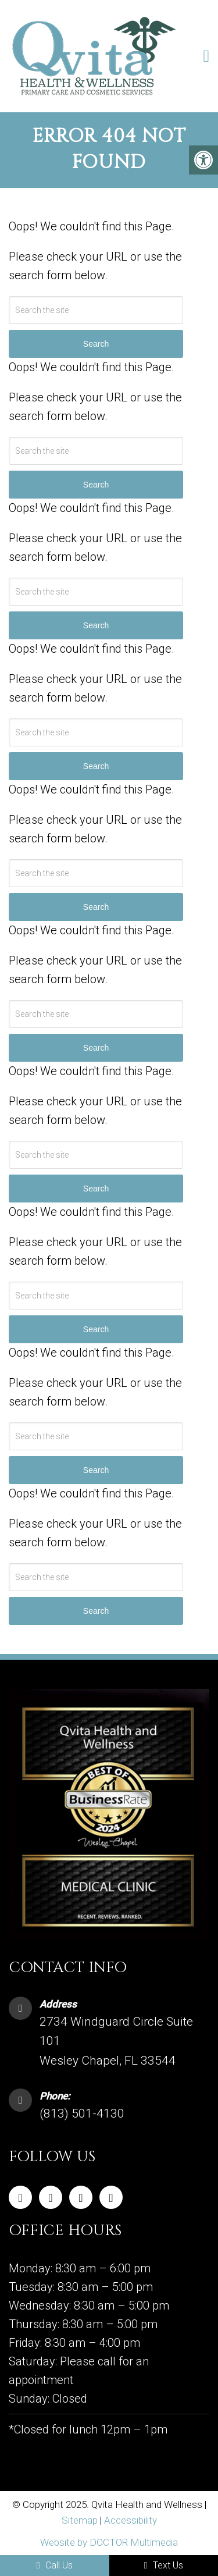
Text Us (163, 2565)
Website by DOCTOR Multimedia (109, 2542)
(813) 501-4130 (82, 2113)
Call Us (55, 2565)
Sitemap (80, 2520)
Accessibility (130, 2520)
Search (96, 1611)
